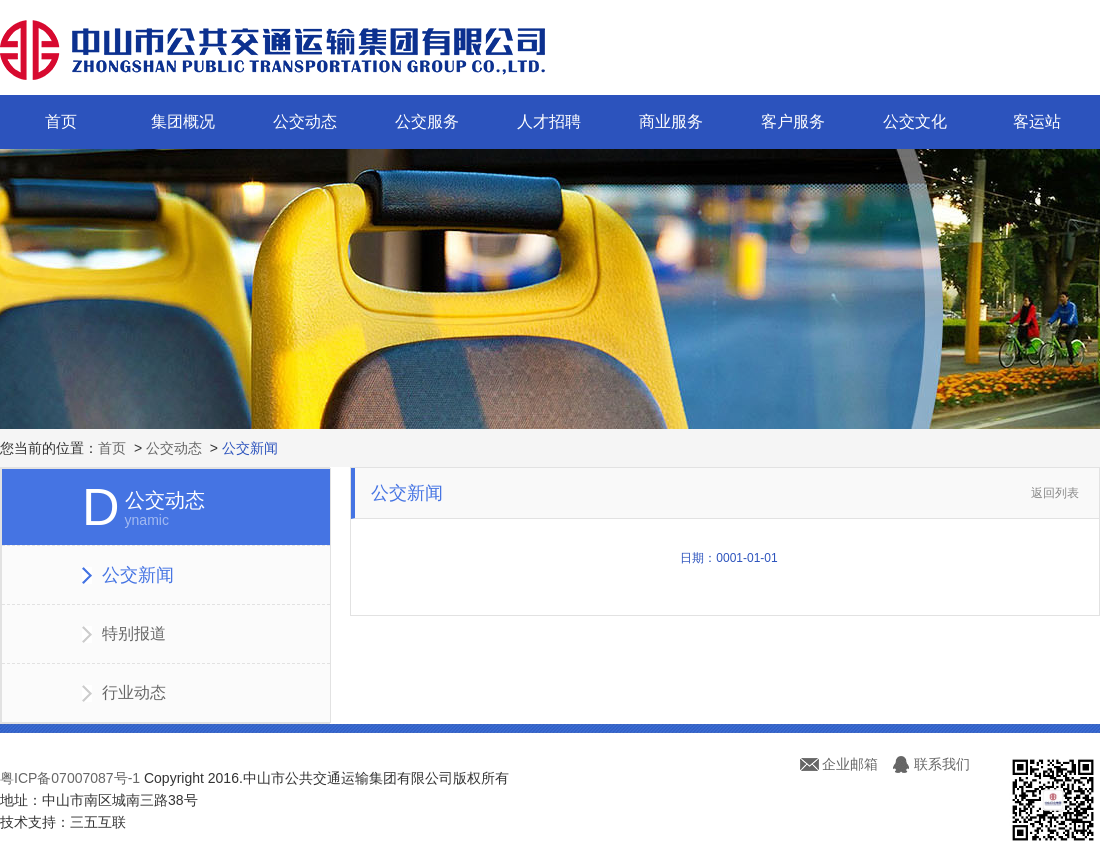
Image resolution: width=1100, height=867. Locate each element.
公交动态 (305, 121)
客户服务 (793, 121)
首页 (61, 121)
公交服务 (427, 121)
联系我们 (942, 764)
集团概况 (183, 121)
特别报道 (134, 633)
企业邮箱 (850, 764)
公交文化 (915, 121)
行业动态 (134, 692)
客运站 (1037, 121)
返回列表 (1055, 493)
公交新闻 (250, 448)
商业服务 (671, 121)
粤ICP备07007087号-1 (70, 778)
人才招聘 (549, 121)
